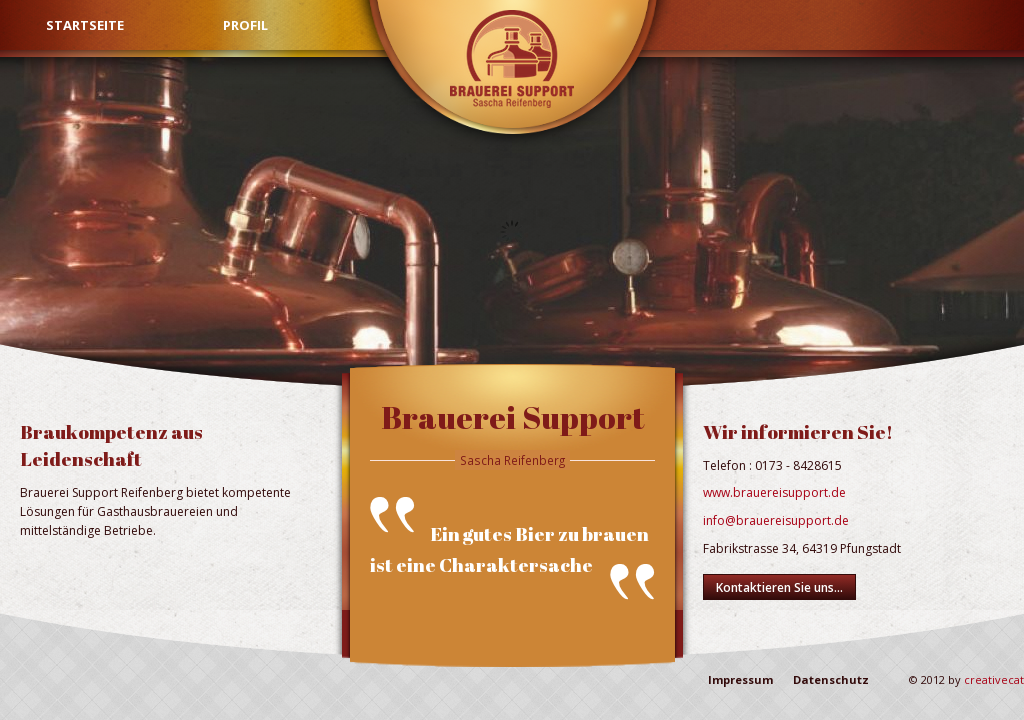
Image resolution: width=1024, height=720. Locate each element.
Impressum (740, 679)
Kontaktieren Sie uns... (779, 587)
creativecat (994, 679)
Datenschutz (831, 679)
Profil (245, 25)
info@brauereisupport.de (776, 520)
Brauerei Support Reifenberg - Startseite (512, 55)
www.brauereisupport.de (774, 492)
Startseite (85, 25)
